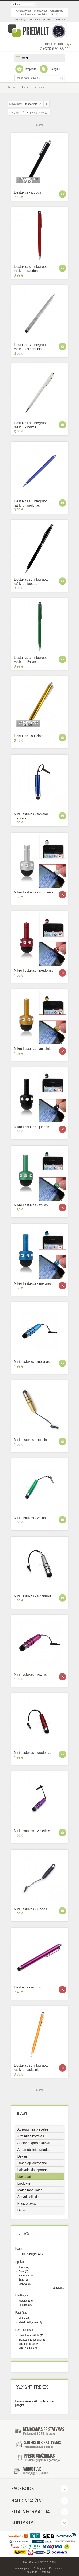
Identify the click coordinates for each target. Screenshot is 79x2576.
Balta (21, 2271)
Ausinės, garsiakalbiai (33, 2143)
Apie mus (32, 2572)
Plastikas (24, 2304)
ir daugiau (28, 2254)
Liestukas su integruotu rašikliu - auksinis (31, 2067)
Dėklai (22, 2156)
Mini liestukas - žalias (30, 1518)
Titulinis (12, 87)
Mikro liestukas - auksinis (32, 1049)
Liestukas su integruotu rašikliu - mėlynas (31, 503)
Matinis (23, 2318)
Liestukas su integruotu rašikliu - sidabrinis (31, 347)
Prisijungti (59, 19)
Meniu (25, 58)
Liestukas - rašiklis (29, 2335)
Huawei (25, 87)
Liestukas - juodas (27, 192)
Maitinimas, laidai (30, 2190)
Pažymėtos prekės (40, 19)
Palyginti (50, 69)
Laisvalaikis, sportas (32, 2170)
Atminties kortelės (30, 2136)
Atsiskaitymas (23, 10)
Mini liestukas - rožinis (30, 1674)
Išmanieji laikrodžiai (32, 2163)
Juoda (22, 2267)
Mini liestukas (26, 2348)
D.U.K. (54, 14)
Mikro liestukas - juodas (31, 1127)
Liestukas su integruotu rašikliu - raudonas (31, 268)
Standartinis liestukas (31, 2339)
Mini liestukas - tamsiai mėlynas (31, 816)
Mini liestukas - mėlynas (32, 1361)
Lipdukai (23, 2183)
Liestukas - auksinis (28, 736)
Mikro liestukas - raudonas (33, 970)
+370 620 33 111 (55, 49)
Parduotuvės (28, 14)
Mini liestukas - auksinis (31, 1440)
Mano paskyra (19, 19)
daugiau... (58, 2287)
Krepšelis (25, 69)
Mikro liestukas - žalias (31, 1205)
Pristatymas (40, 10)
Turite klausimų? (55, 44)
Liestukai (24, 2176)
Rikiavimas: (15, 103)
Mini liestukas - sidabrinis (32, 1596)
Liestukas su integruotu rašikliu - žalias (31, 659)
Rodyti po (15, 112)
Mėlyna (23, 2284)
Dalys (21, 2210)
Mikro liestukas (27, 2343)
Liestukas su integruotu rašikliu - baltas (31, 425)
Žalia (21, 2279)
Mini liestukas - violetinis (32, 1831)
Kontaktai (43, 14)
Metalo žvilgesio (28, 2322)
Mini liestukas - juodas (30, 1909)
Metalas (23, 2300)
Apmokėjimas (22, 2568)
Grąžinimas (56, 10)
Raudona (24, 2275)
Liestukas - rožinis (27, 1987)
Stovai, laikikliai (28, 2197)
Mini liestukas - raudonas (32, 1752)
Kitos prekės (26, 2203)
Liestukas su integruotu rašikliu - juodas (31, 581)
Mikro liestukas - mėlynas (33, 1283)
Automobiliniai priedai (33, 2149)
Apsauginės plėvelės (32, 2129)
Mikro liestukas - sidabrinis (34, 892)
